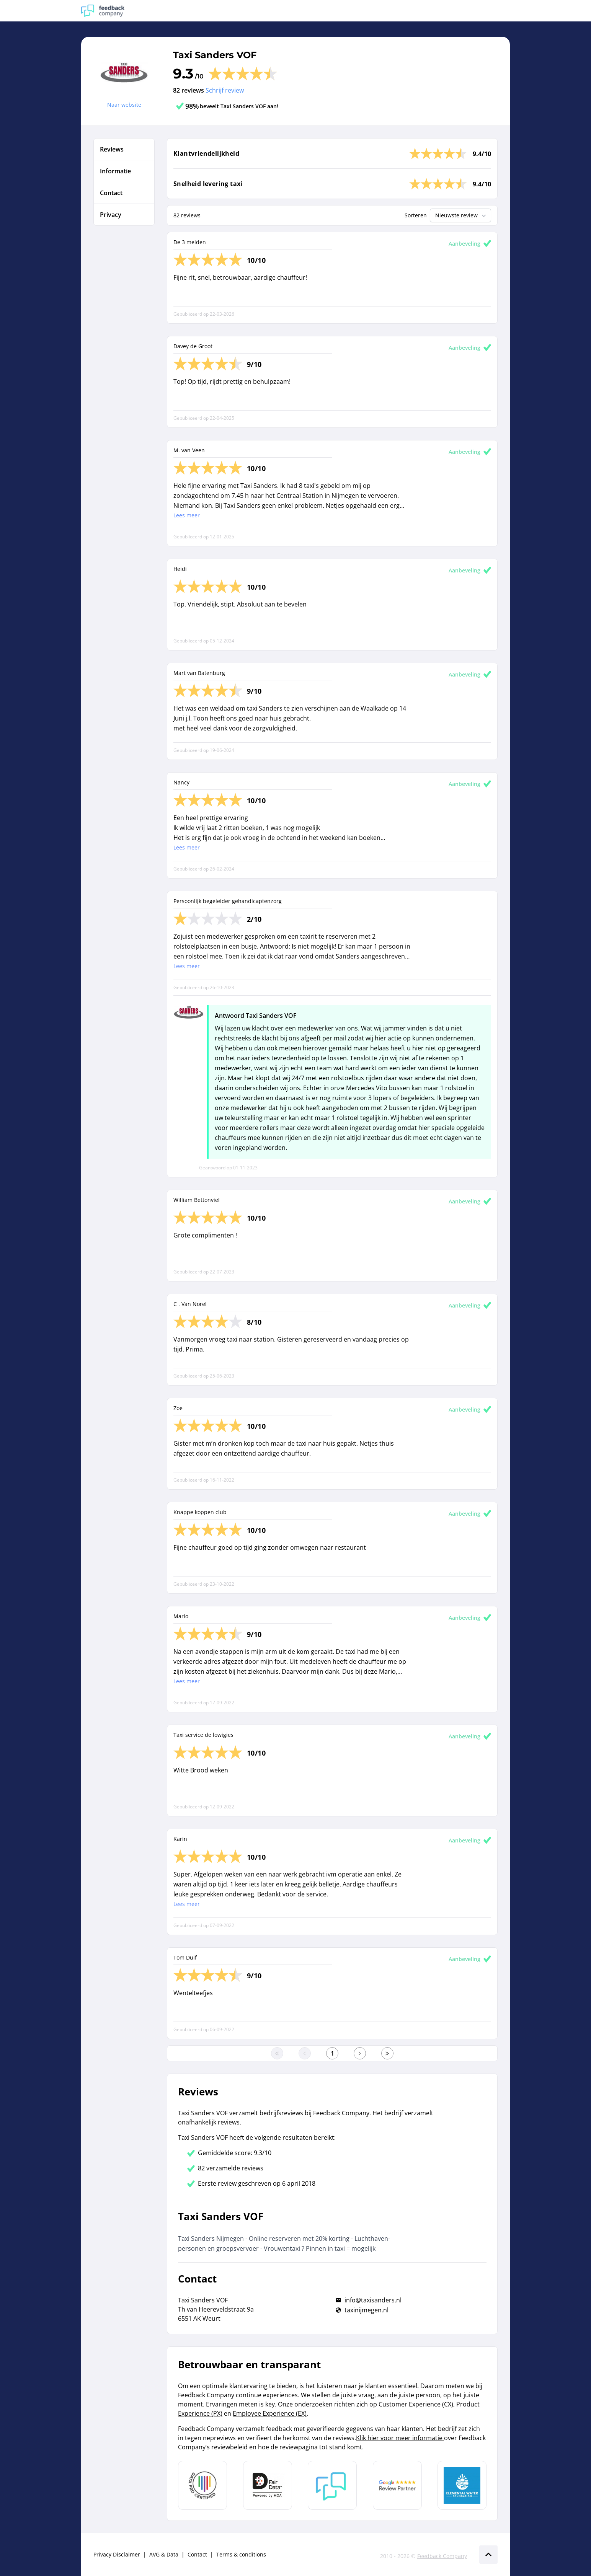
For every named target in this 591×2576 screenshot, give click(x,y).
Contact (197, 2554)
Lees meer (186, 515)
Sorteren (416, 215)
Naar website (124, 104)
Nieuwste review (461, 215)
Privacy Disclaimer (116, 2554)
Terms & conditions (241, 2554)
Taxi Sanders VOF (214, 54)
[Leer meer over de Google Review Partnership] (397, 2485)
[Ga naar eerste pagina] (277, 2053)
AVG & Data (163, 2554)
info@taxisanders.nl (373, 2300)
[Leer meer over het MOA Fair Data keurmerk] (267, 2485)
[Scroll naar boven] (488, 2554)
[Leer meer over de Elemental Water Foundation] (462, 2485)
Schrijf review (225, 90)
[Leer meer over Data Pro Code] (202, 2485)
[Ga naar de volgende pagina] (360, 2053)
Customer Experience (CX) (416, 2404)
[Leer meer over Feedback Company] (332, 2485)
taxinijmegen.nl (366, 2310)
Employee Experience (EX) (270, 2413)
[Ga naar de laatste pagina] (387, 2053)
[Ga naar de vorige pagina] (305, 2053)
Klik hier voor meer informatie (400, 2438)
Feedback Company (442, 2556)
